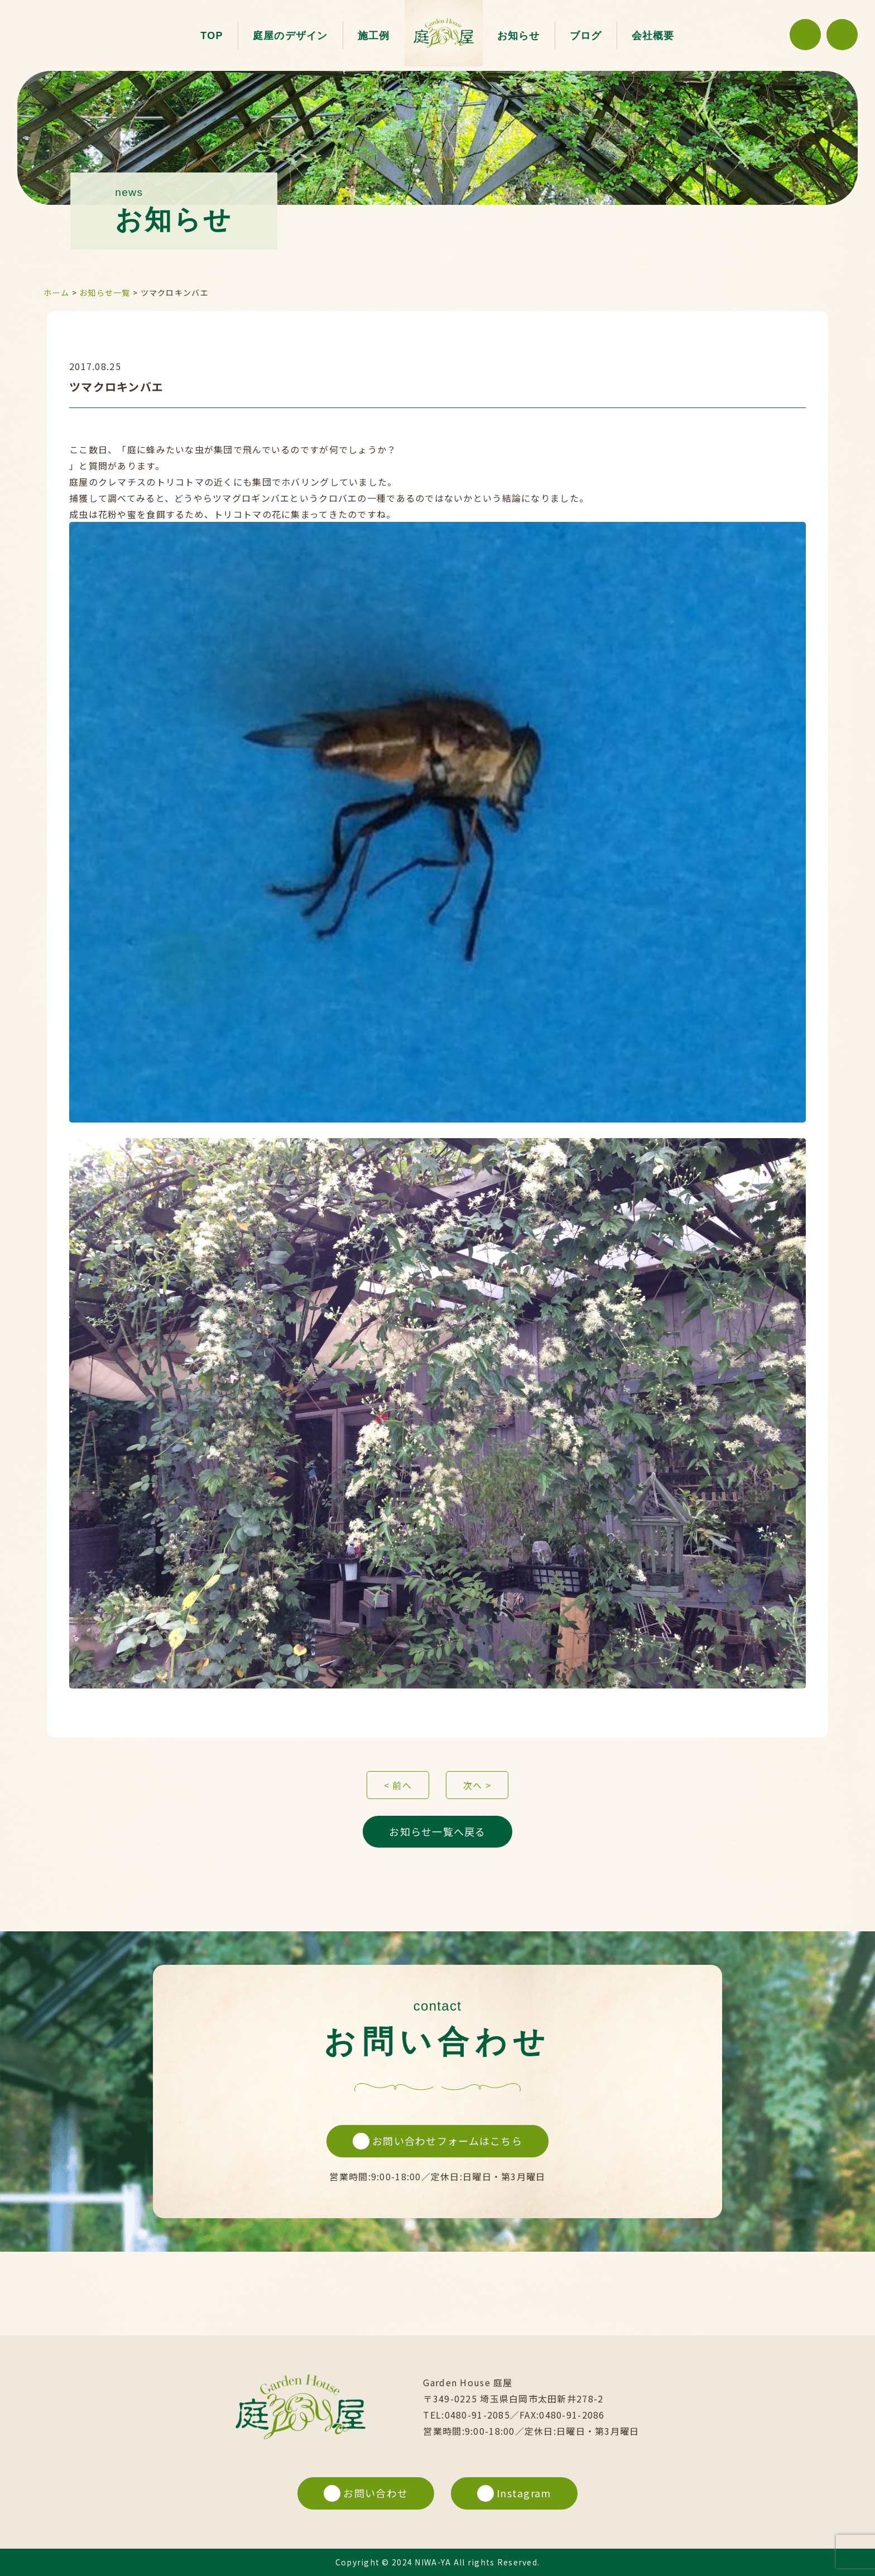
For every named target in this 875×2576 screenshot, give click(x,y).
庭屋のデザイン (290, 35)
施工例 (374, 35)
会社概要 (653, 35)
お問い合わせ (366, 2493)
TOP (211, 35)
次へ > (477, 1785)
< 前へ (398, 1785)
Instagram (514, 2493)
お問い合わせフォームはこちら (437, 2141)
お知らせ (518, 35)
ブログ (586, 35)
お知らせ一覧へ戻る (437, 1831)
